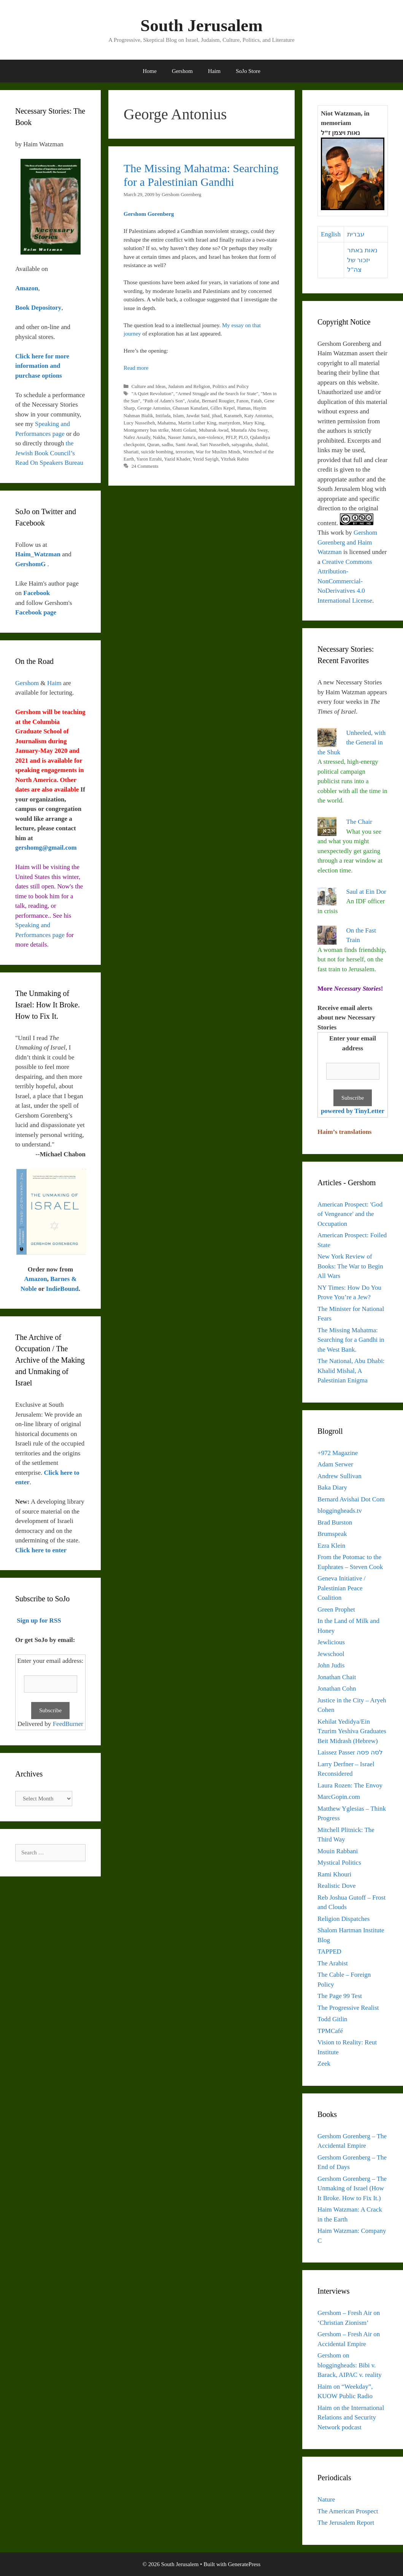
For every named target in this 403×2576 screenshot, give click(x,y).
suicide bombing (157, 451)
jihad (217, 415)
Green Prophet (336, 1609)
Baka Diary (332, 1487)
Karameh (233, 415)
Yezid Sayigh (206, 459)
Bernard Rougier (218, 401)
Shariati (131, 451)
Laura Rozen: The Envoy (349, 1785)
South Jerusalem (201, 25)
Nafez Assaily (137, 437)
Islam (178, 415)
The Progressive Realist (348, 2007)
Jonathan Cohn (336, 1688)
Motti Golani (183, 430)
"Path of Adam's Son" (164, 401)
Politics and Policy (231, 386)
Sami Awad (187, 444)
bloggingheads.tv (339, 1510)
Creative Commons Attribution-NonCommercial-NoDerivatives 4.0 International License (344, 581)
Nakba (159, 437)
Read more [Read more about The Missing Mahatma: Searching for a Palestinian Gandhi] (136, 368)
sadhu (167, 444)
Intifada (163, 415)
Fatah (256, 401)
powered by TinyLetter (352, 1111)
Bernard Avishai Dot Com (351, 1499)
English (331, 234)
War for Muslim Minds (218, 451)
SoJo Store (248, 71)
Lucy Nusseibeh (139, 423)
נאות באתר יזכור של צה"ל (362, 260)
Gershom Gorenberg (149, 214)
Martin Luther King (197, 423)
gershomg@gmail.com (46, 847)
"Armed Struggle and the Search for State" (217, 393)
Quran (153, 444)
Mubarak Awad (213, 430)
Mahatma (166, 423)
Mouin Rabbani (337, 1851)
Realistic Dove (336, 1885)
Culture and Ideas (149, 386)
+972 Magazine (337, 1453)
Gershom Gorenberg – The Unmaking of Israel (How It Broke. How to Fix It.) (352, 2188)
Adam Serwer (335, 1464)
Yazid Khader (177, 459)
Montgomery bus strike (146, 430)
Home (150, 71)
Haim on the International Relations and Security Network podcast (350, 2417)
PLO (243, 437)
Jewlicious (331, 1642)
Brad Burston (334, 1522)
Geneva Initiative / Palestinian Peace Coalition (341, 1588)
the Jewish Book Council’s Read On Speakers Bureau (49, 453)
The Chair (359, 821)
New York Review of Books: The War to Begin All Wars (350, 1266)
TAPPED (329, 1951)
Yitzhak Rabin (234, 459)
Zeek (323, 2063)
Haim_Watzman (38, 554)
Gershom (182, 71)
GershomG (31, 564)
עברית (356, 234)
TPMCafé (330, 2031)
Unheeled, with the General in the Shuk (351, 742)
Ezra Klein (331, 1545)
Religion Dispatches (343, 1918)
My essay (233, 325)
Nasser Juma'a (181, 437)
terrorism (185, 451)
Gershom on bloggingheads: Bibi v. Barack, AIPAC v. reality (349, 2365)
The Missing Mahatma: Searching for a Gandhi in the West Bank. (350, 1340)
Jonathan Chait (336, 1677)
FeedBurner (68, 1723)
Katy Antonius (258, 415)
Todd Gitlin (332, 2019)
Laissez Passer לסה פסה (350, 1752)
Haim (214, 71)
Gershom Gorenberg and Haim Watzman (347, 542)
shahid (261, 444)
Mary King (253, 423)
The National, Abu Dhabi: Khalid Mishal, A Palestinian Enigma (351, 1370)
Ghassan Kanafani (190, 408)
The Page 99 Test (339, 1996)
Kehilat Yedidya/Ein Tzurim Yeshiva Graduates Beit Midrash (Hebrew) (351, 1731)
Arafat (193, 401)
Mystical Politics (339, 1862)
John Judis (330, 1665)
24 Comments (145, 466)
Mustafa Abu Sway (249, 430)
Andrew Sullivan (339, 1476)
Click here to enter (41, 1550)
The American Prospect (347, 2511)
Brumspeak (332, 1533)
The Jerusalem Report (345, 2522)
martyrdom (229, 423)
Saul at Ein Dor (366, 891)
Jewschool (330, 1654)
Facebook (36, 593)
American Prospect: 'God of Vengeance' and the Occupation (349, 1214)
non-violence (211, 437)
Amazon (35, 1278)
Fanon (242, 401)
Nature (326, 2499)
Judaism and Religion (189, 386)
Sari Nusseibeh (214, 444)
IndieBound (62, 1288)
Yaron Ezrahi (149, 459)
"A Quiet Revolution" (152, 393)
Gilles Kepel (223, 408)
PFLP (230, 437)
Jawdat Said (197, 415)
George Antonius (153, 408)
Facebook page (35, 612)
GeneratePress (244, 2564)
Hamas (244, 408)
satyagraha (242, 444)
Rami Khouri (334, 1874)
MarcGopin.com (338, 1796)
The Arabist (332, 1963)
